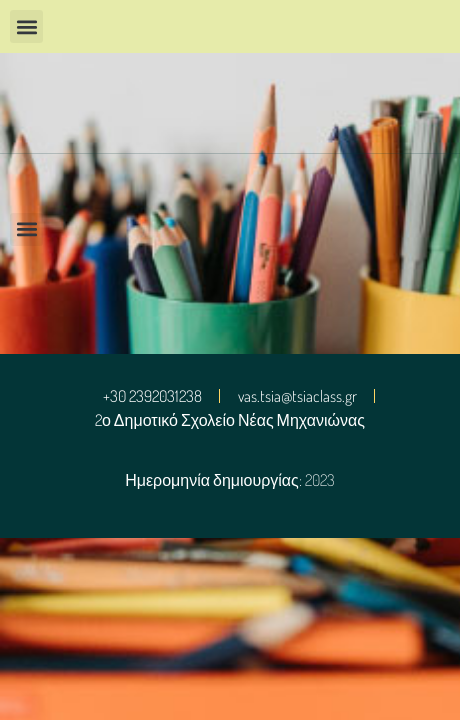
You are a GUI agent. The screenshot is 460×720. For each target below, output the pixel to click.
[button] (26, 26)
